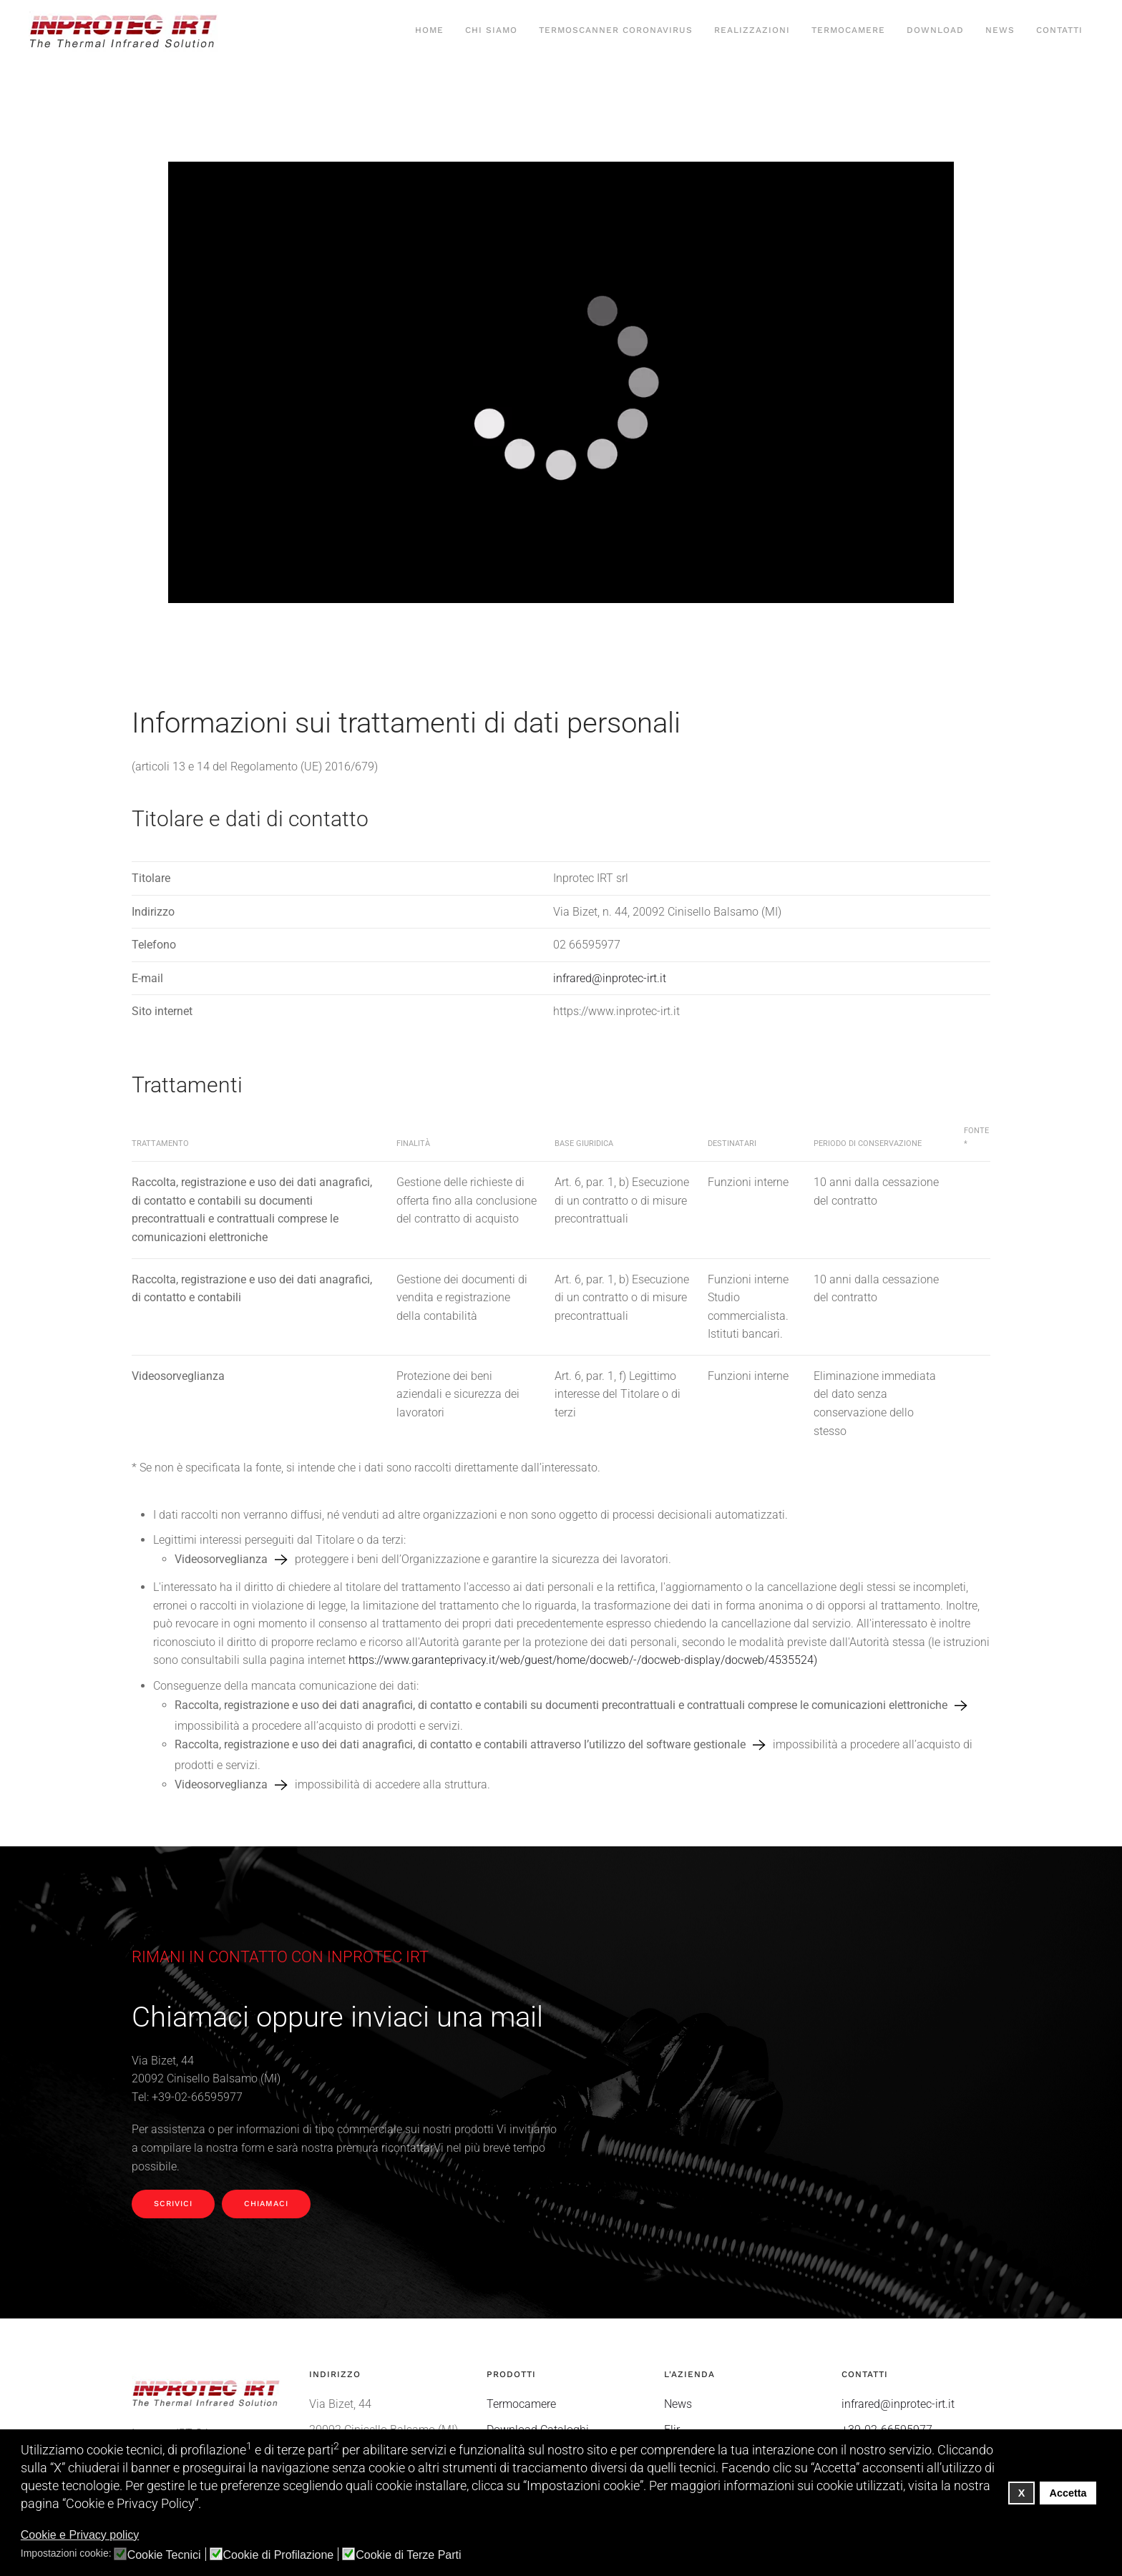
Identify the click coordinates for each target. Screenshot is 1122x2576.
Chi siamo (491, 30)
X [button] (1021, 2493)
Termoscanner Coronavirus (616, 30)
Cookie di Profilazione (278, 2555)
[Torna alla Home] (126, 31)
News (1000, 30)
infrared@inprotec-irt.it (609, 978)
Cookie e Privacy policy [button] (80, 2535)
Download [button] (935, 30)
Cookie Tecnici (164, 2555)
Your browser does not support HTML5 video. (561, 382)
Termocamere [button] (848, 30)
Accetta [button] (1068, 2493)
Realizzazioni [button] (752, 30)
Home (429, 30)
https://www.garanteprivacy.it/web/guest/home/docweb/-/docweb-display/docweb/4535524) (582, 1660)
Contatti (1059, 30)
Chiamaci (266, 2203)
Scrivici (173, 2203)
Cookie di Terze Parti (408, 2555)
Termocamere (521, 2404)
